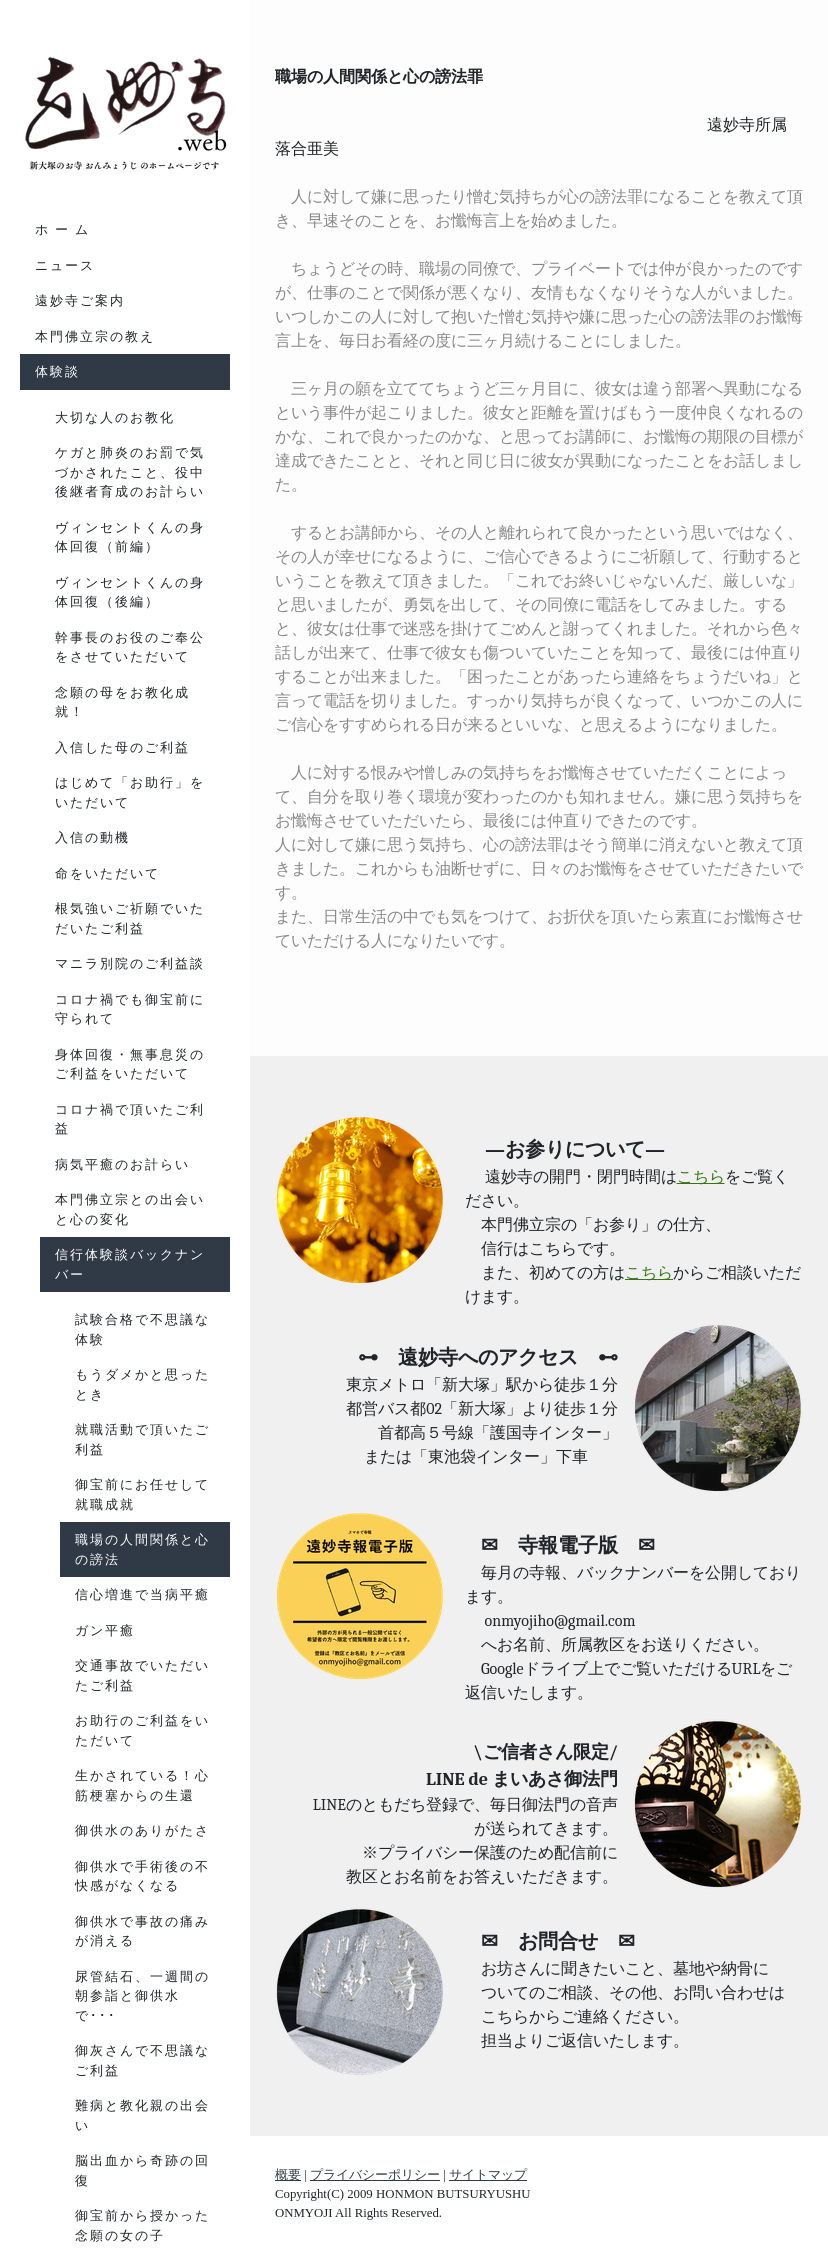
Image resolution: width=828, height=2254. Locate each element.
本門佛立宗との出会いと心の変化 (130, 1209)
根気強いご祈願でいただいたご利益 (130, 918)
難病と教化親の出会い (142, 2115)
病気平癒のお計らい (122, 1164)
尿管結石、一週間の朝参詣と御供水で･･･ (142, 1996)
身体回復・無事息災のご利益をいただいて (130, 1064)
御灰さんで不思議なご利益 (142, 2060)
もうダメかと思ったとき (142, 1384)
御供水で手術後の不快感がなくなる (142, 1876)
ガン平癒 (105, 1630)
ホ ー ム (62, 229)
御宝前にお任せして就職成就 (142, 1494)
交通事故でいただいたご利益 (142, 1675)
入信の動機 (92, 837)
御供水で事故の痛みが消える (142, 1931)
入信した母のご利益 (122, 747)
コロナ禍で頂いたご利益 (130, 1119)
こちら (701, 1177)
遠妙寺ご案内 (80, 300)
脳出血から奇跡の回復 (142, 2170)
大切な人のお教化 (115, 417)
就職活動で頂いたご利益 (142, 1439)
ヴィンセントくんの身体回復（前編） (130, 537)
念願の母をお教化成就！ (122, 702)
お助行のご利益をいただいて (142, 1730)
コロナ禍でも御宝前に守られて (130, 1009)
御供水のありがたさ (142, 1830)
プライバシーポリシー (375, 2175)
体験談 (57, 371)
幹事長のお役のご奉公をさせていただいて (130, 647)
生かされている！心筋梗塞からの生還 (142, 1785)
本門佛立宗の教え (95, 336)
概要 (288, 2175)
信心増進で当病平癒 (142, 1594)
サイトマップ (488, 2175)
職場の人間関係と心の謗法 (142, 1549)
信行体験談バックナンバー (130, 1264)
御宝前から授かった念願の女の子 (142, 2225)
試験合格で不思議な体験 (142, 1329)
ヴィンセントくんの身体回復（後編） (130, 592)
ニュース (65, 265)
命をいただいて (107, 873)
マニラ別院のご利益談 (130, 963)
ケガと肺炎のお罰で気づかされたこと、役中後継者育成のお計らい (130, 472)
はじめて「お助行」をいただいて (130, 792)
